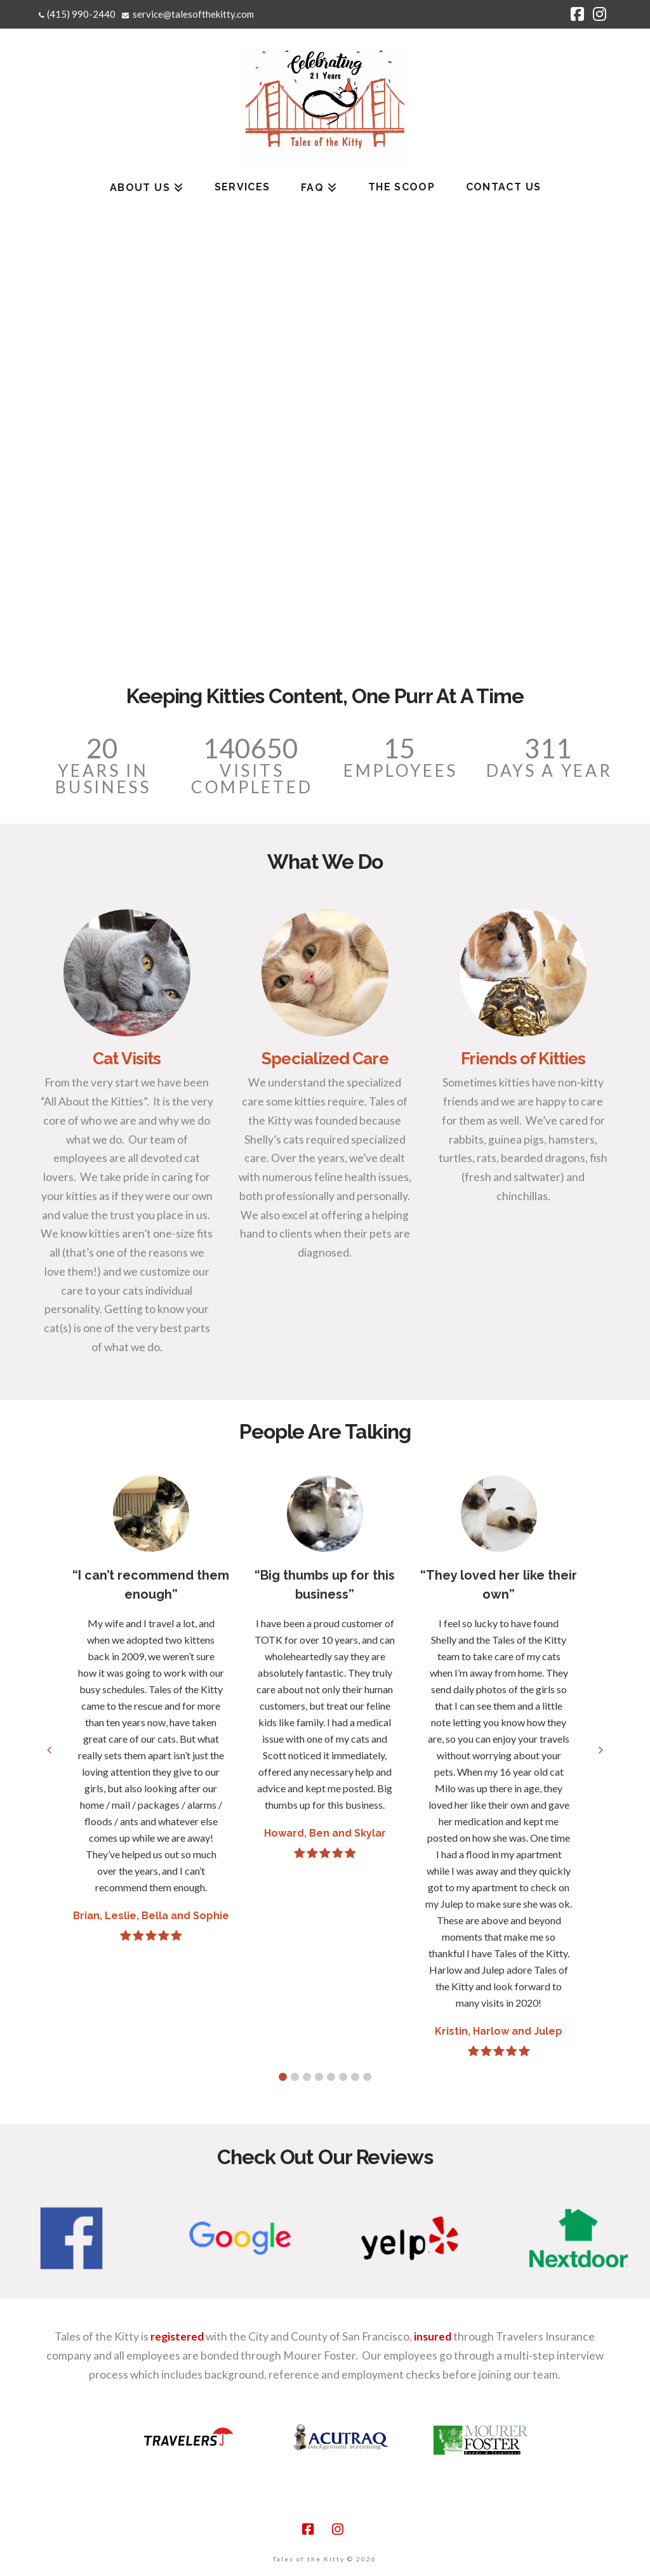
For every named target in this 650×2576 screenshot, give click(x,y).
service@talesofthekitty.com (193, 14)
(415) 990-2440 (81, 14)
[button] (283, 2077)
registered (177, 2336)
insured (432, 2336)
